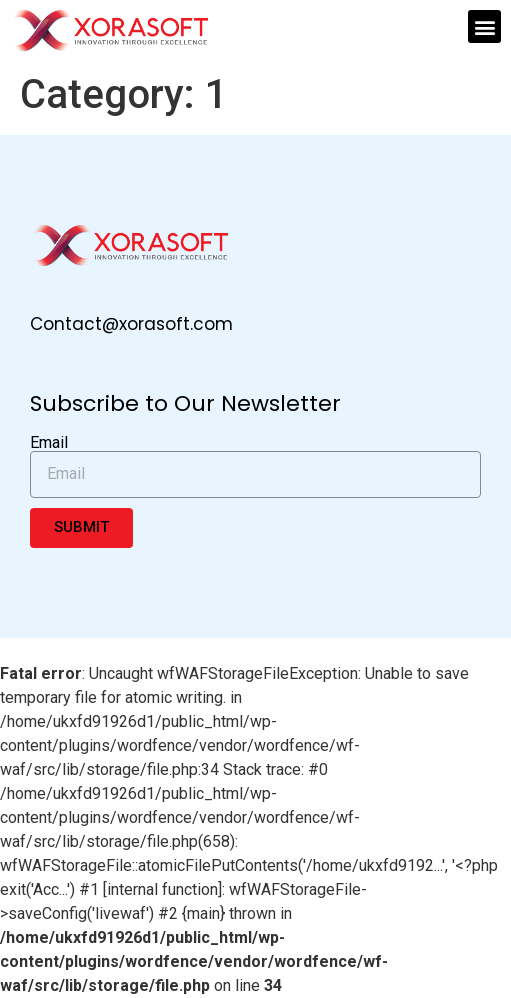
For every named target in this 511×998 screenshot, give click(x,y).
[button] (484, 26)
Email (49, 443)
